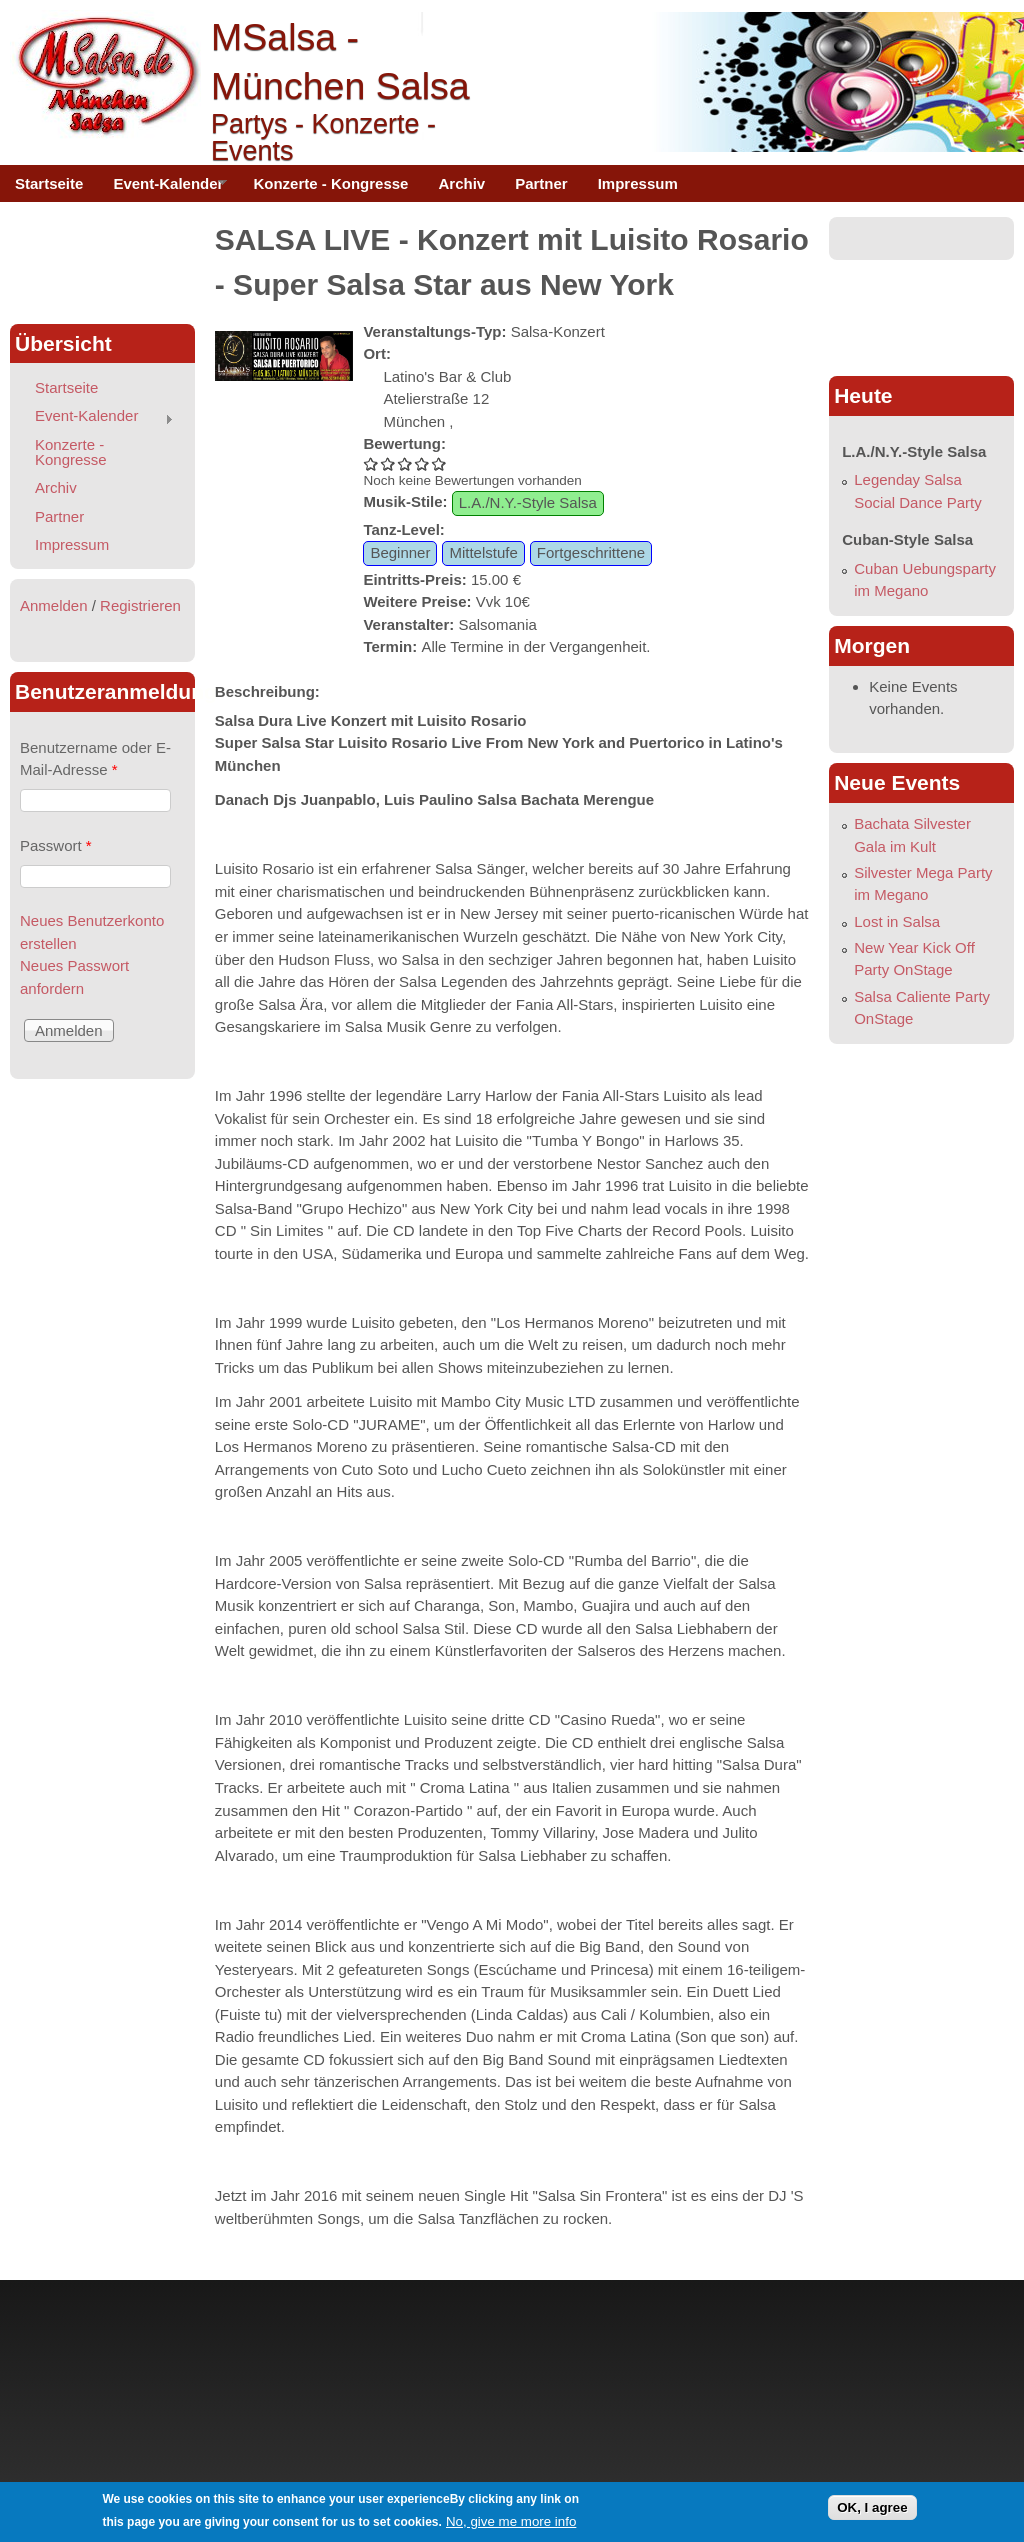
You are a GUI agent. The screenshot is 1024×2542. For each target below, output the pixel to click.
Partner (541, 183)
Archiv (461, 183)
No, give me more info (511, 2521)
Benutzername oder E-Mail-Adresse (95, 759)
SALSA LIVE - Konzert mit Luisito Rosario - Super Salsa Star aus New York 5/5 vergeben (439, 463)
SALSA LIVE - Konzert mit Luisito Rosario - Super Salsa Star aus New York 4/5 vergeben (422, 463)
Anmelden (54, 605)
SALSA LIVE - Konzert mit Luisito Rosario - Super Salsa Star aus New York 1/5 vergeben (371, 463)
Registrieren (140, 605)
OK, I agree (872, 2507)
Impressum (638, 183)
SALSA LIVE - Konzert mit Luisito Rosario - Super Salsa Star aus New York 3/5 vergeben (405, 463)
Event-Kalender (162, 189)
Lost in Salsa (897, 921)
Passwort (56, 845)
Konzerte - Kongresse (330, 183)
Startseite (49, 183)
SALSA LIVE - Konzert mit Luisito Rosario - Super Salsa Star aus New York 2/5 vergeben (388, 463)
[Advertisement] (102, 262)
